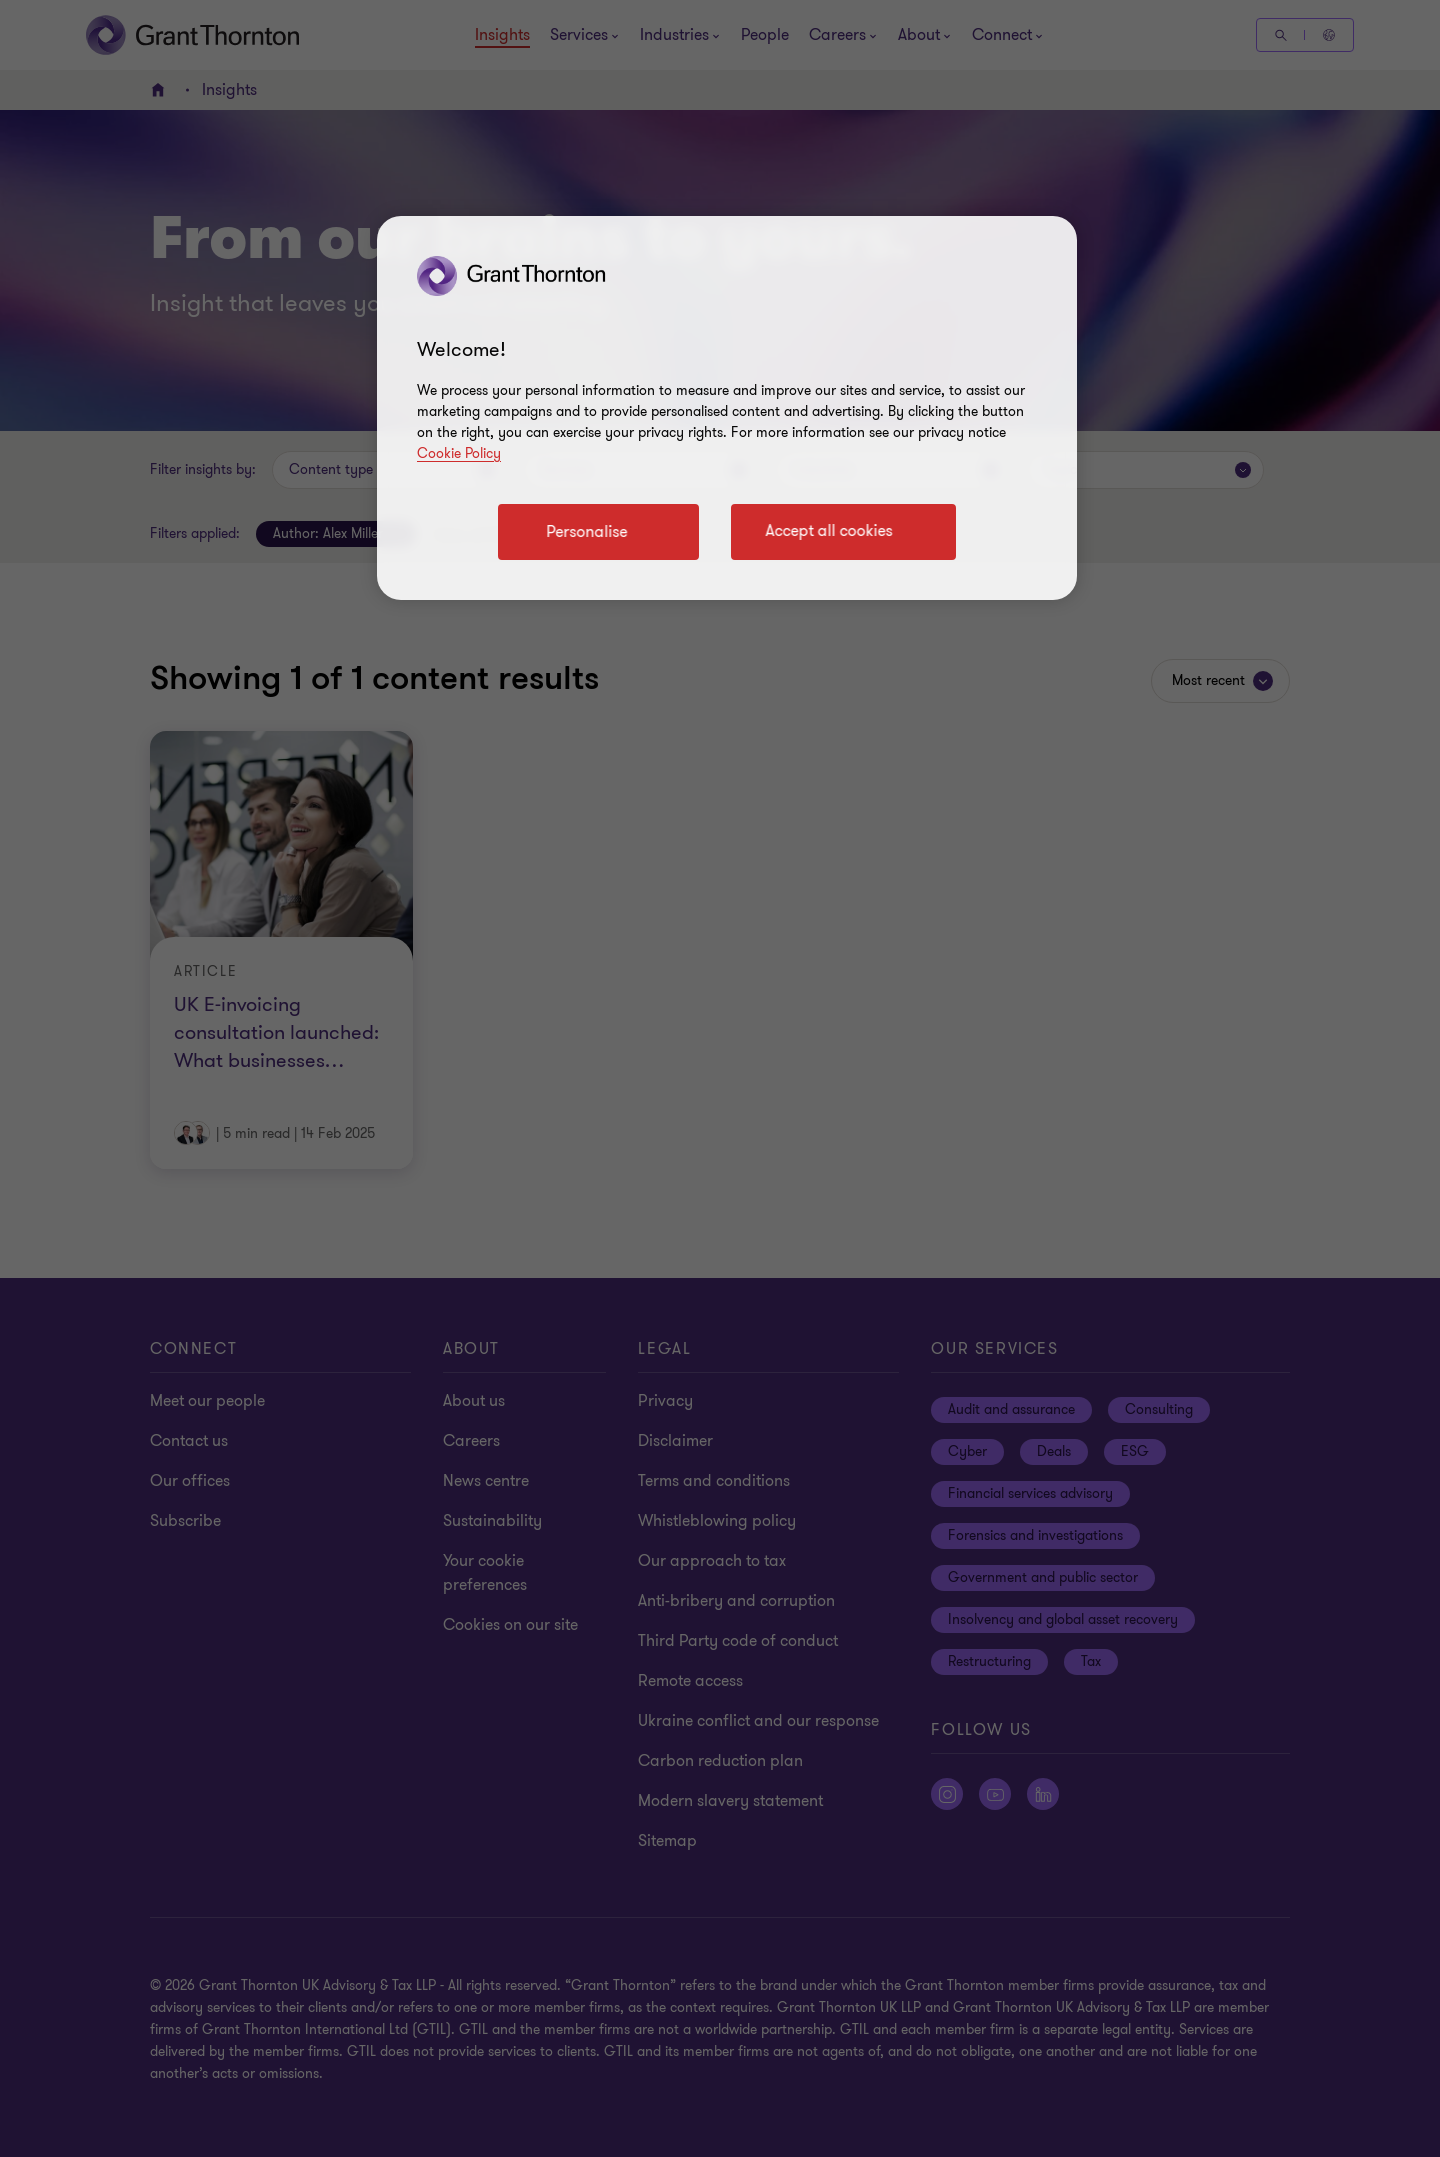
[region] (727, 408)
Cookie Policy (459, 453)
